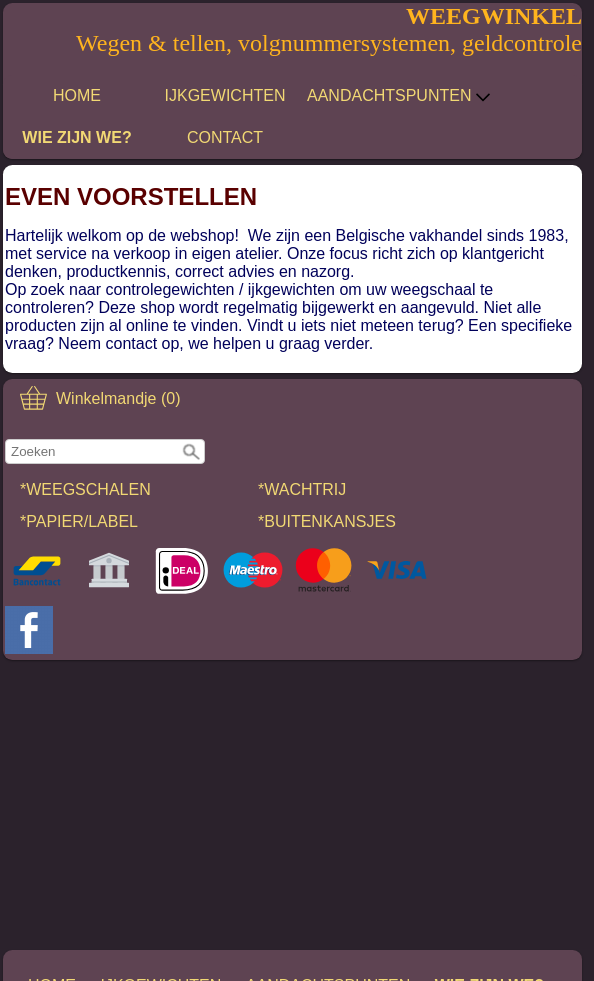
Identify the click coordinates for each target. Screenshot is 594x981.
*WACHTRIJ (302, 489)
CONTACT (225, 137)
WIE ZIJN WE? (76, 137)
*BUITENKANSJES (327, 521)
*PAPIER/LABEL (79, 521)
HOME (77, 95)
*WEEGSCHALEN (85, 489)
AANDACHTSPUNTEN (399, 96)
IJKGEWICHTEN (225, 95)
